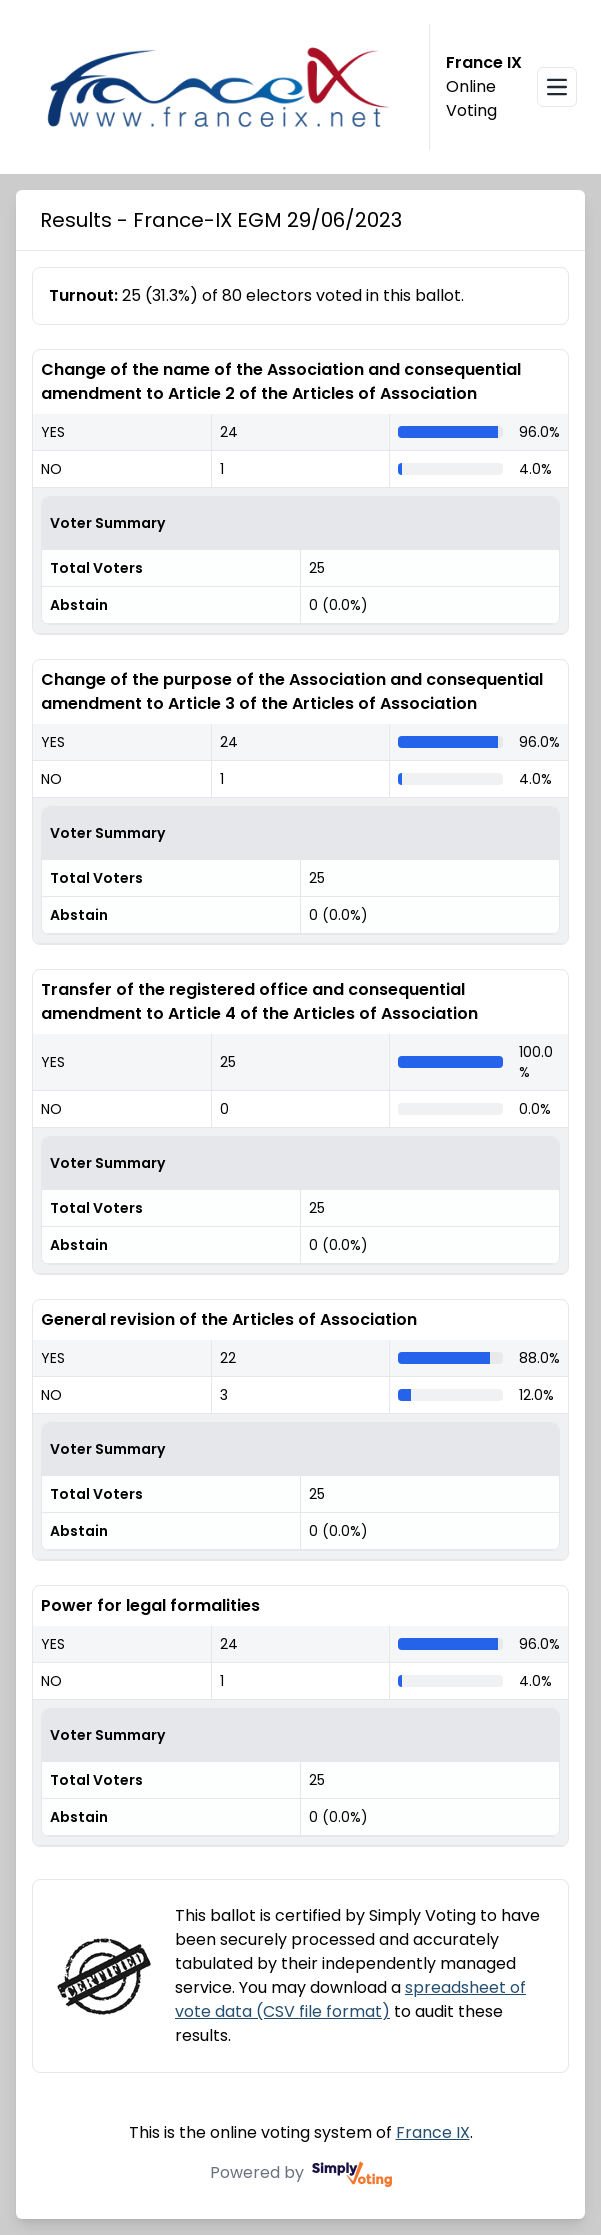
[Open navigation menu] (557, 87)
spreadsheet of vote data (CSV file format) (350, 1999)
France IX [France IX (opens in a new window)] (433, 2132)
